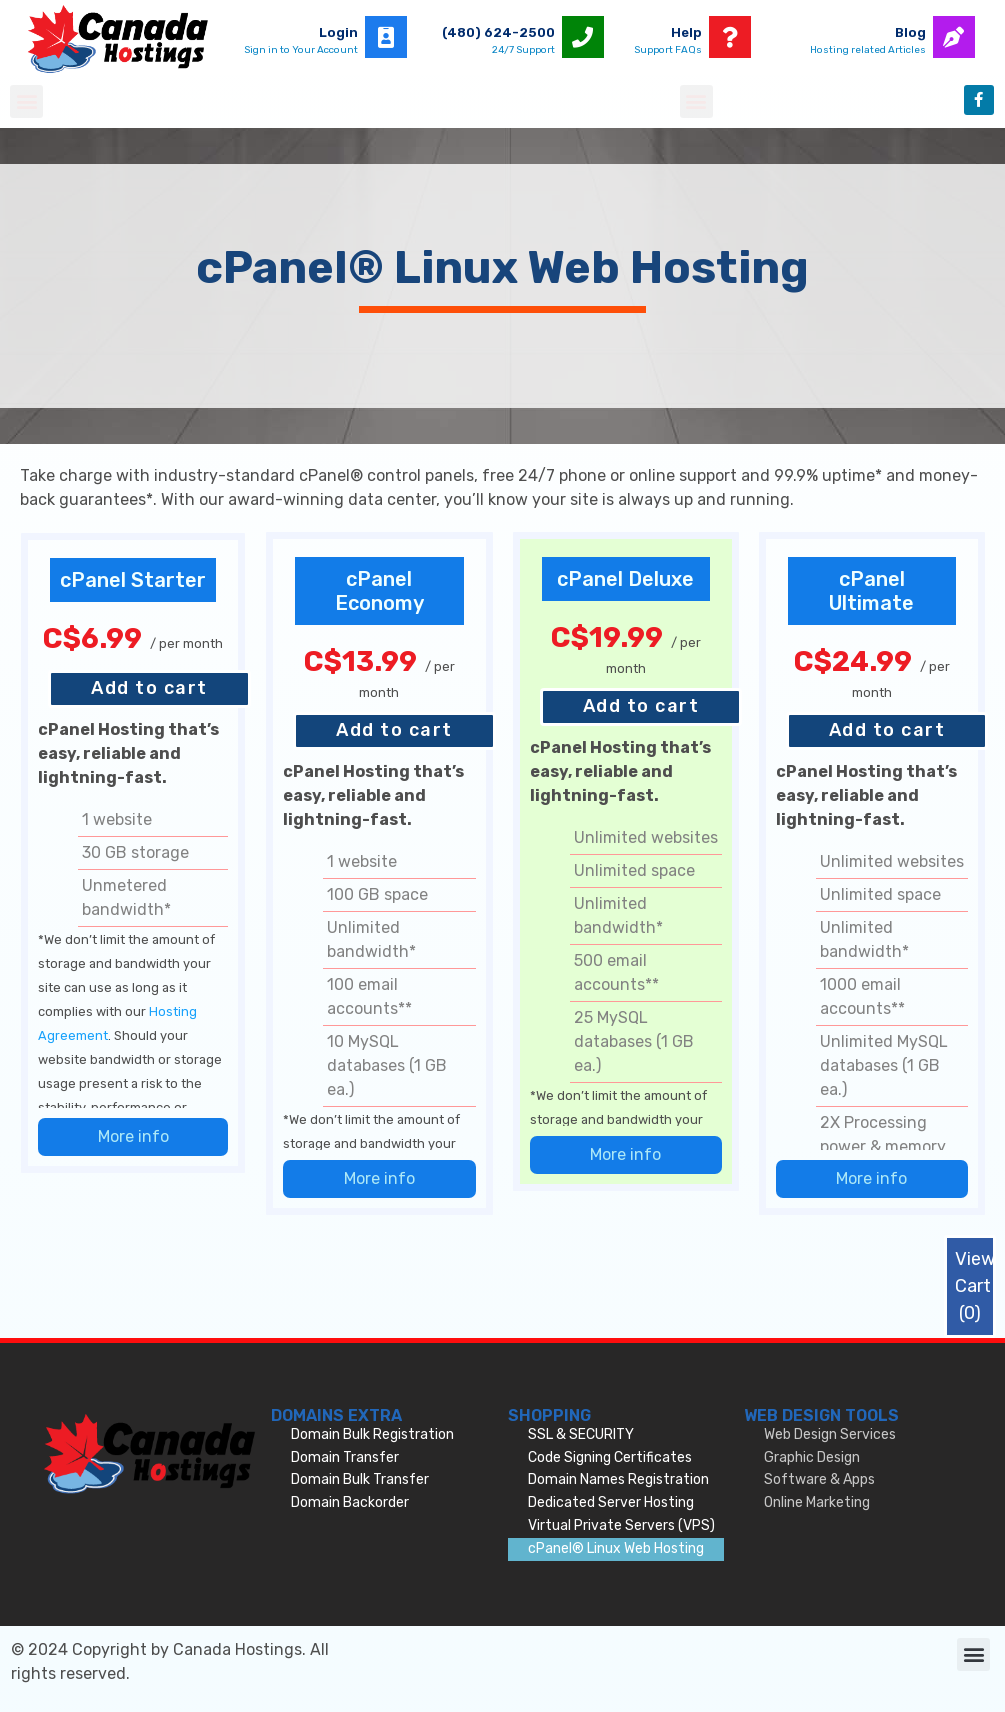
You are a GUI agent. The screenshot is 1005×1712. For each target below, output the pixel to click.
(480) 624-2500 (498, 32)
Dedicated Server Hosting (611, 1502)
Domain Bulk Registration (372, 1434)
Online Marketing (817, 1502)
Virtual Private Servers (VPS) (621, 1525)
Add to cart (149, 688)
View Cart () (975, 1286)
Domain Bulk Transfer (360, 1479)
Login (338, 32)
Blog (910, 32)
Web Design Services (830, 1434)
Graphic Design (812, 1457)
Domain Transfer (345, 1457)
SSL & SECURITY (581, 1434)
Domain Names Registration (618, 1479)
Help (686, 32)
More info (133, 1136)
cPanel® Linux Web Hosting (616, 1548)
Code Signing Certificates (610, 1457)
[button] (26, 101)
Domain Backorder (350, 1502)
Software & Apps (819, 1479)
